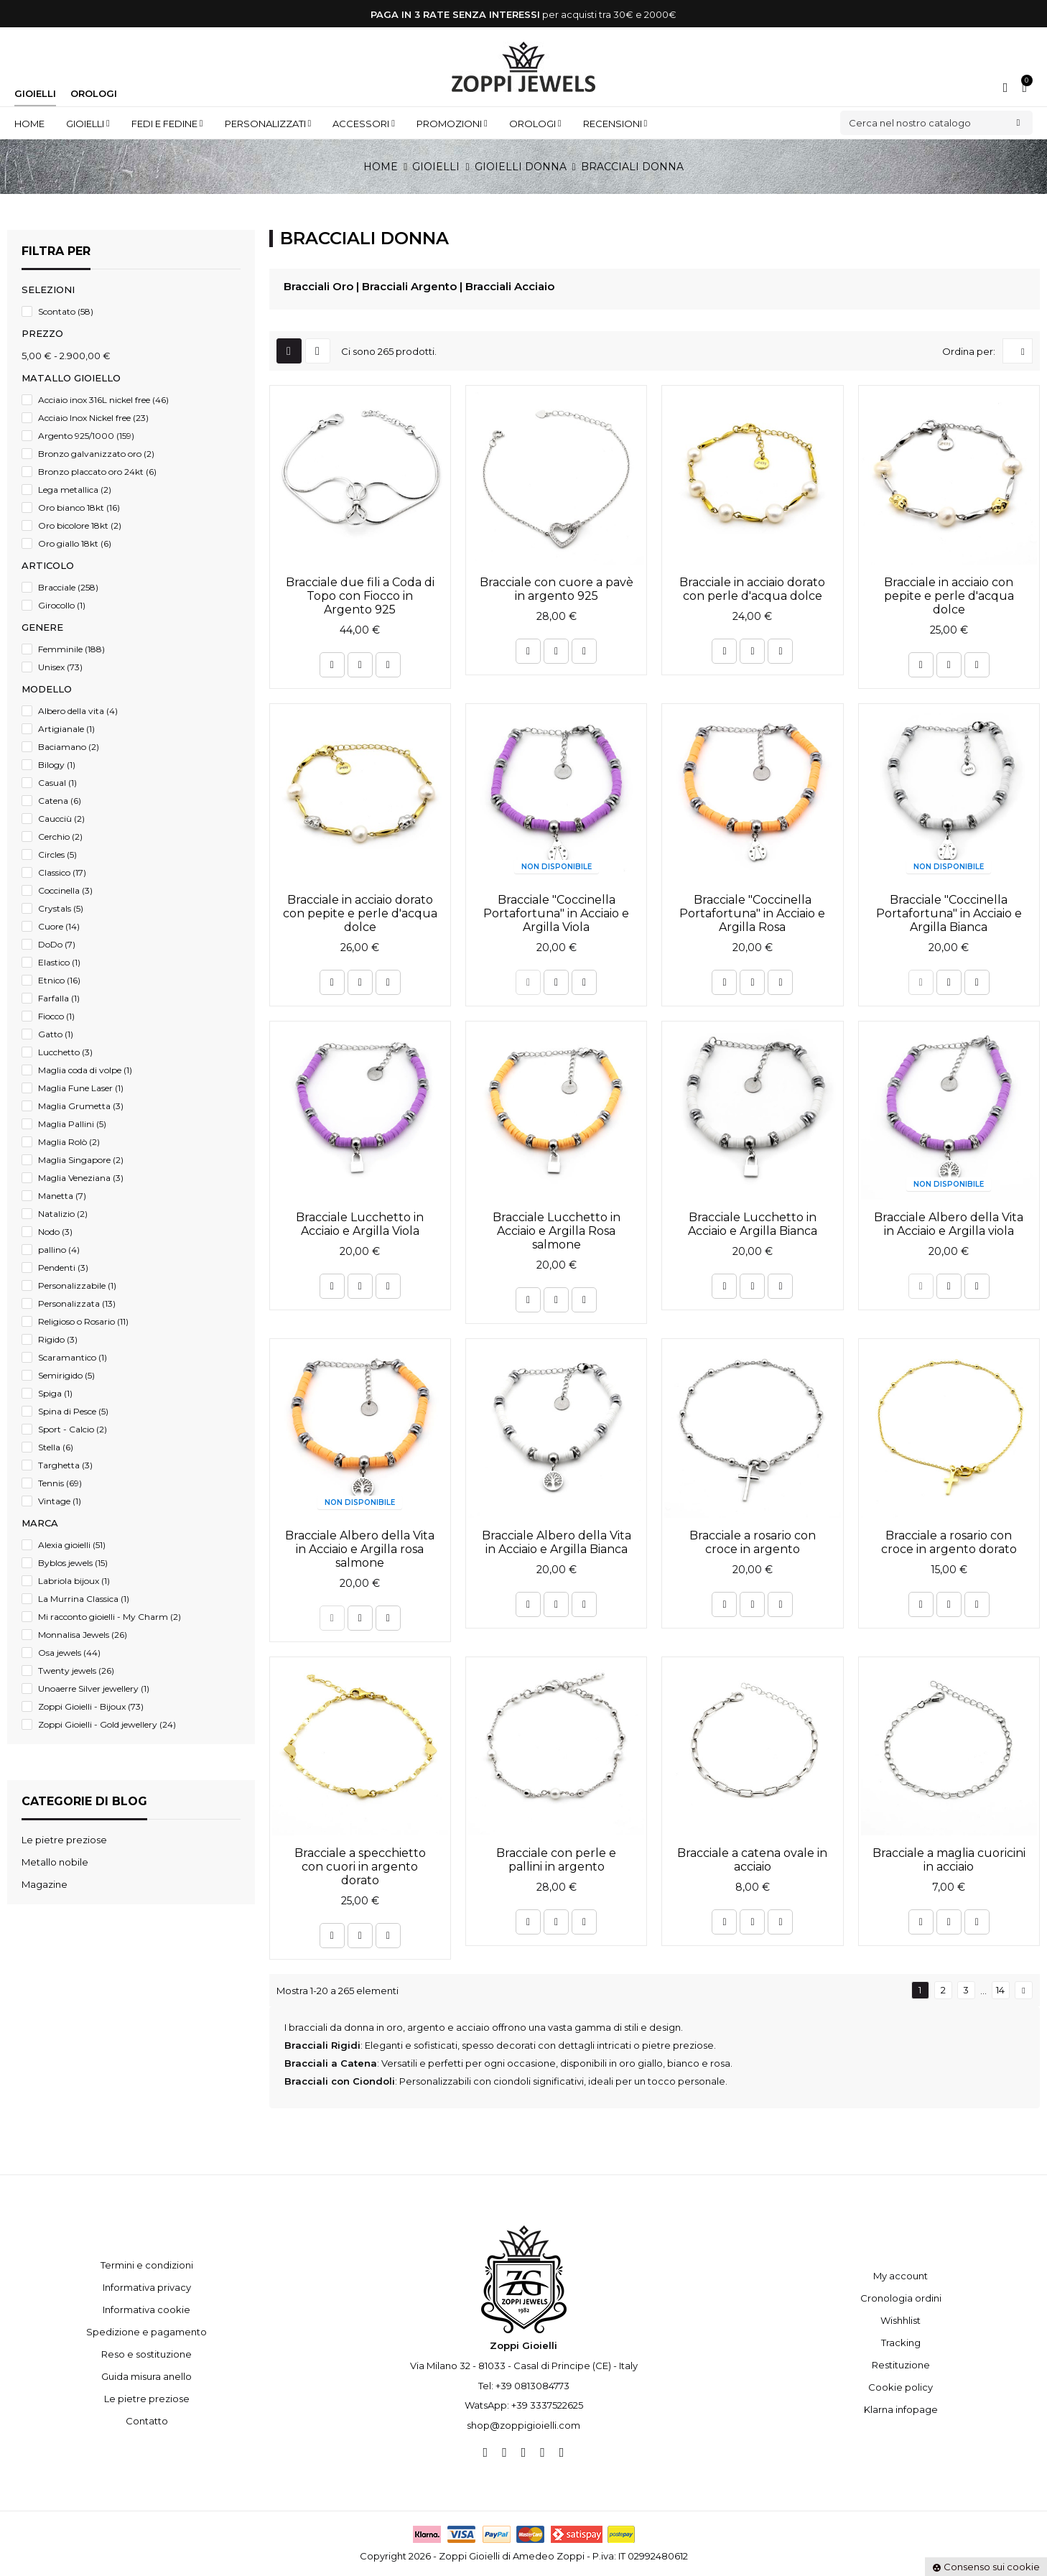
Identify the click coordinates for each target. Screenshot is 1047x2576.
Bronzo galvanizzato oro (96, 453)
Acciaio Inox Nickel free (93, 417)
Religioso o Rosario (83, 1321)
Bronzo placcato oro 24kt (97, 471)
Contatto (147, 2421)
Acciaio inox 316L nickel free (103, 399)
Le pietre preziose (147, 2398)
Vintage (59, 1501)
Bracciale (68, 587)
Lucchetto (65, 1052)
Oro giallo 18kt (74, 543)
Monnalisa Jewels (82, 1634)
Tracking (901, 2342)
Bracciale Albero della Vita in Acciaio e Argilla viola (948, 1224)
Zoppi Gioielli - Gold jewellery (107, 1724)
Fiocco (56, 1016)
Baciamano (68, 746)
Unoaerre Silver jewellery (93, 1688)
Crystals (60, 908)
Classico (62, 872)
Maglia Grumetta (81, 1106)
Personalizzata (77, 1303)
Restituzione (901, 2365)
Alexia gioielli (72, 1544)
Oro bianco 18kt (79, 507)
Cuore (59, 926)
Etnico (59, 980)
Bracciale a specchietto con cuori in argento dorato (360, 1866)
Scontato (65, 311)
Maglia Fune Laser (81, 1088)
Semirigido (66, 1375)
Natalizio (63, 1213)
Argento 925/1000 (86, 435)
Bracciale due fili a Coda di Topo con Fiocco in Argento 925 (360, 595)
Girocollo (61, 605)
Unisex (60, 667)
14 (1000, 1990)
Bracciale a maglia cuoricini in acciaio (948, 1859)
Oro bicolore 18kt (79, 525)
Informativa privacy (147, 2287)
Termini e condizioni (147, 2265)
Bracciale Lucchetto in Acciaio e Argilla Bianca (752, 1224)
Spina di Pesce (73, 1411)
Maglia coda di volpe (85, 1070)
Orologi (93, 93)
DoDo (56, 944)
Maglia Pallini (72, 1123)
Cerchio (60, 836)
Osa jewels (69, 1652)
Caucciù (61, 818)
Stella (55, 1447)
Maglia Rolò (69, 1141)
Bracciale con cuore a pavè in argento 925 (556, 589)
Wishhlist (900, 2320)
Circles (57, 854)
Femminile (71, 649)
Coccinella (65, 890)
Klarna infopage (901, 2409)
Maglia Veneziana (81, 1177)
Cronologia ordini (900, 2298)
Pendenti (63, 1267)
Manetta (62, 1195)
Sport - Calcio (72, 1429)
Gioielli (35, 93)
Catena (59, 800)
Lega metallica (74, 489)
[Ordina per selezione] (1017, 350)
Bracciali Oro (318, 286)
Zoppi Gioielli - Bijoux (91, 1706)
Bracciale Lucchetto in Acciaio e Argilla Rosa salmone (556, 1230)
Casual (57, 782)
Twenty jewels (76, 1670)
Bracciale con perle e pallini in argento (556, 1859)
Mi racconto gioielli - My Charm (109, 1616)
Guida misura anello (146, 2376)
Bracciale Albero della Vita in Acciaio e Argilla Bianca (556, 1542)
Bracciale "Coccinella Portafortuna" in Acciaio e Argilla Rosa (752, 913)
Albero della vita (78, 710)
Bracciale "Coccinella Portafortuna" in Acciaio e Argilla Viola (556, 913)
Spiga (55, 1393)
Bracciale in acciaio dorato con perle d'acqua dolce (752, 589)
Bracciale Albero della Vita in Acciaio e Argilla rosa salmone (359, 1549)
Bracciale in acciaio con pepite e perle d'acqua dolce (949, 595)
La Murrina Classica (83, 1598)
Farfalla (59, 998)
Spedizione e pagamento (146, 2332)
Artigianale (66, 728)
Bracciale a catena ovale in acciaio (752, 1859)
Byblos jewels (73, 1562)
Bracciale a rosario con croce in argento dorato (949, 1542)
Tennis (60, 1483)
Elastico (59, 962)
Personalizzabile (77, 1285)
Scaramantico (72, 1357)
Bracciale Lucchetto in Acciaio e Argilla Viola (360, 1224)
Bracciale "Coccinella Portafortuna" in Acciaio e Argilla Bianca (949, 913)
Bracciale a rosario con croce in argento (752, 1542)
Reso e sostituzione (146, 2354)
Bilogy (56, 764)
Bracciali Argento (409, 286)
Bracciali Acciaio (509, 286)
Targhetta (65, 1465)
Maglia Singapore (81, 1159)
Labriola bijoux (74, 1580)
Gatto (55, 1034)
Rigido (58, 1339)
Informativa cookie (146, 2309)
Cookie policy (900, 2387)
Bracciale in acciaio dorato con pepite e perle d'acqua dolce (360, 913)
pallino (59, 1249)
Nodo (55, 1231)
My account (900, 2275)
